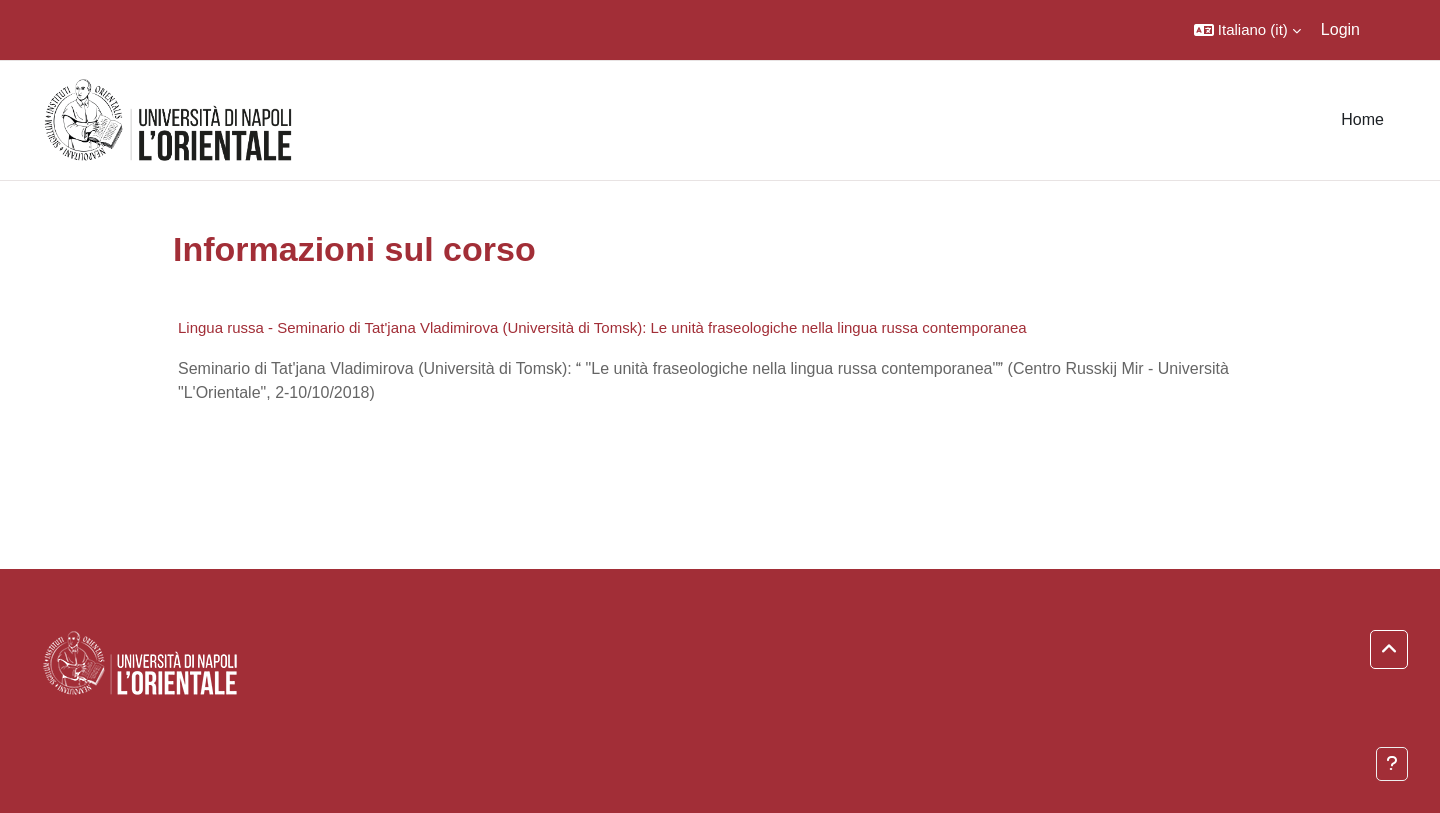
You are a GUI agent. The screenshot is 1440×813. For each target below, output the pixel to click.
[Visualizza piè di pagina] (1392, 764)
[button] (1247, 30)
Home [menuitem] (1362, 119)
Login (1340, 29)
